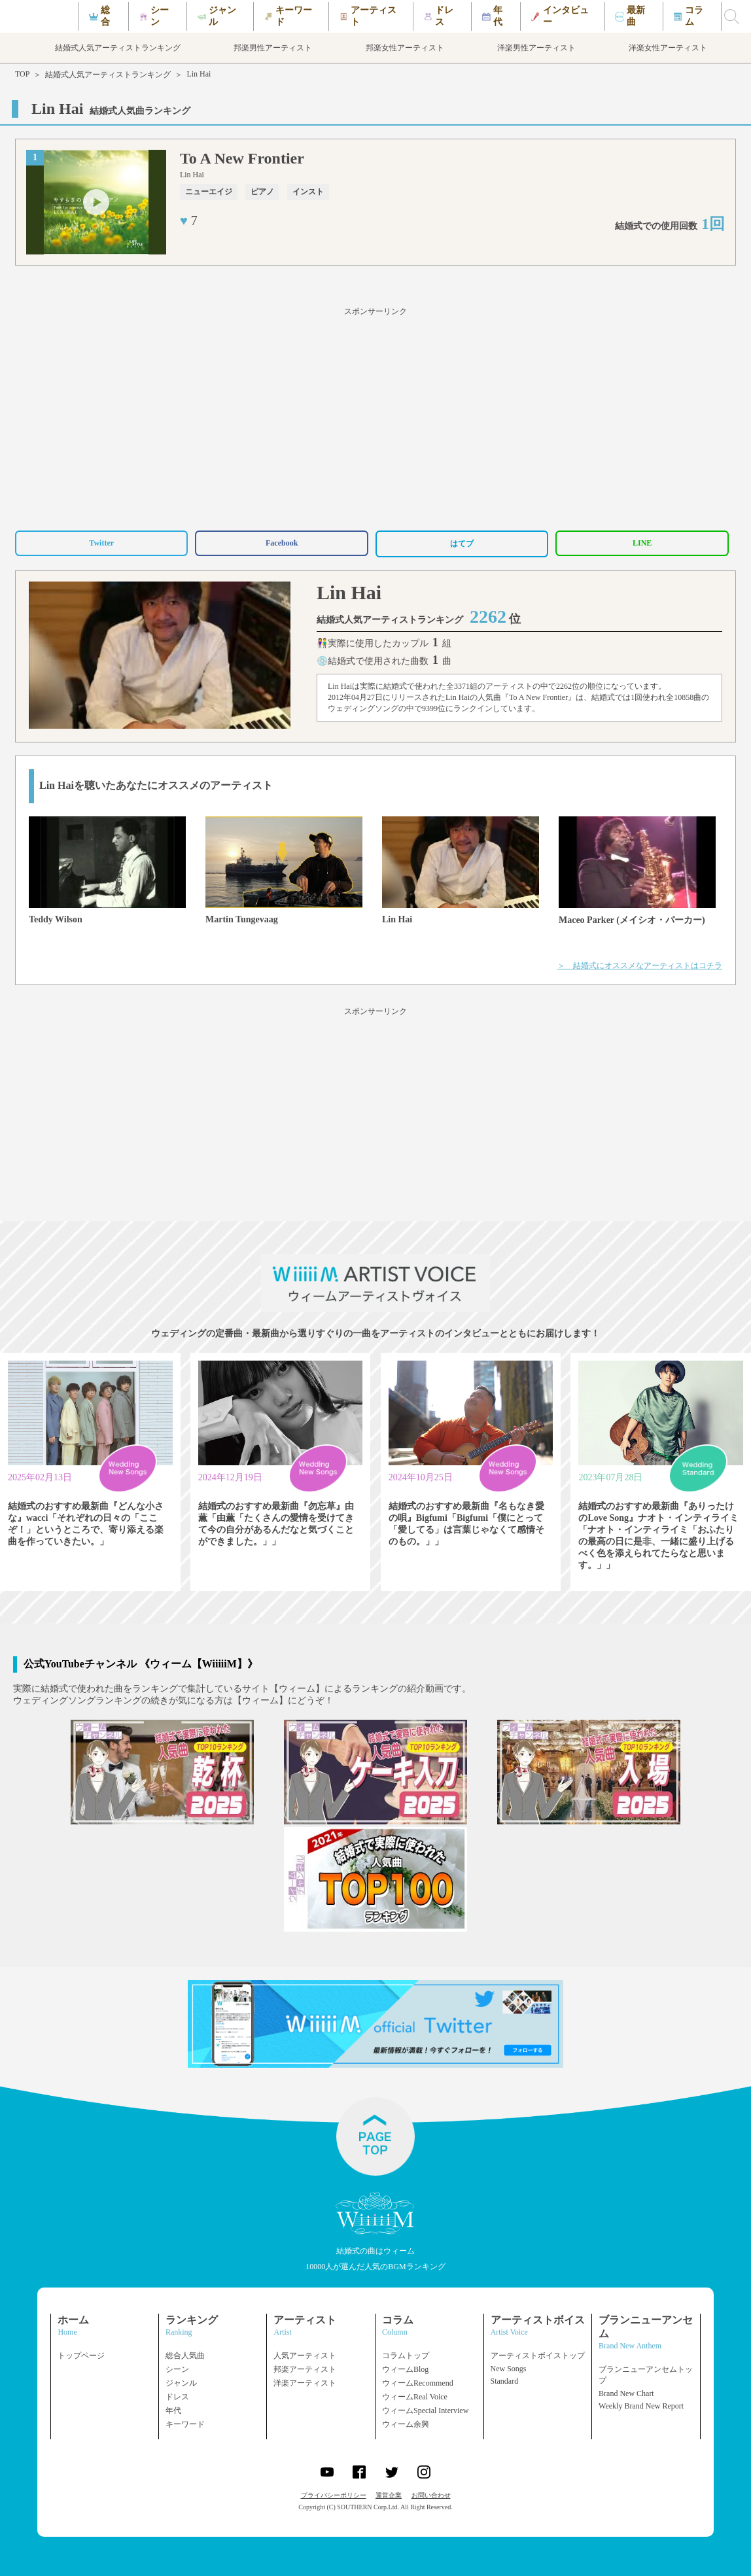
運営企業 (389, 2495)
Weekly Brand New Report (641, 2406)
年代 (173, 2410)
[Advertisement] (375, 416)
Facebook (282, 543)
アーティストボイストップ (538, 2355)
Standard (505, 2381)
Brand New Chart (626, 2393)
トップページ (81, 2355)
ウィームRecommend (417, 2383)
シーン (177, 2369)
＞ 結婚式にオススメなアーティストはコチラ (639, 965)
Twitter (101, 543)
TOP (22, 73)
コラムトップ (405, 2355)
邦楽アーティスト (304, 2369)
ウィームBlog (405, 2369)
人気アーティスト (304, 2355)
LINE (642, 543)
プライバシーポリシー (333, 2495)
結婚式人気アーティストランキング (108, 74)
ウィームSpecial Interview (425, 2410)
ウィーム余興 (405, 2424)
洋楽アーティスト (304, 2383)
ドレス (177, 2396)
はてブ (462, 543)
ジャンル (181, 2383)
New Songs (509, 2368)
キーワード (185, 2424)
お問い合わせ (431, 2495)
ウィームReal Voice (414, 2396)
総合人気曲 (185, 2355)
